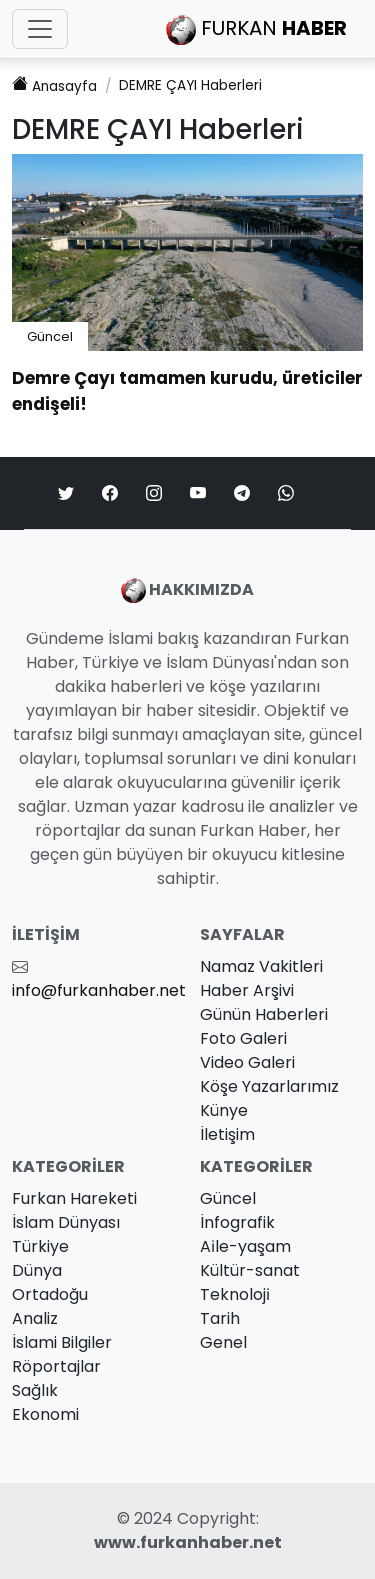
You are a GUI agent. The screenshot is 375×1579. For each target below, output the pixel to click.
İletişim (227, 1134)
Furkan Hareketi (74, 1198)
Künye (224, 1110)
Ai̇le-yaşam (245, 1246)
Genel (223, 1342)
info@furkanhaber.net (99, 990)
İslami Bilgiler (62, 1342)
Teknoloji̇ (235, 1294)
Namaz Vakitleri (261, 966)
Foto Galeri (243, 1038)
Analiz (35, 1318)
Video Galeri (247, 1062)
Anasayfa (54, 85)
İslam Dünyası (66, 1222)
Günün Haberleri (264, 1014)
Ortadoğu (50, 1294)
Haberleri (190, 85)
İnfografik (237, 1222)
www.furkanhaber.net (188, 1542)
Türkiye (40, 1246)
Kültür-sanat (250, 1270)
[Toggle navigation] (40, 29)
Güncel (50, 336)
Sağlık (35, 1390)
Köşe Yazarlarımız (269, 1086)
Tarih (220, 1318)
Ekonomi (45, 1414)
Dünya (37, 1270)
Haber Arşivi (247, 990)
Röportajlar (56, 1366)
